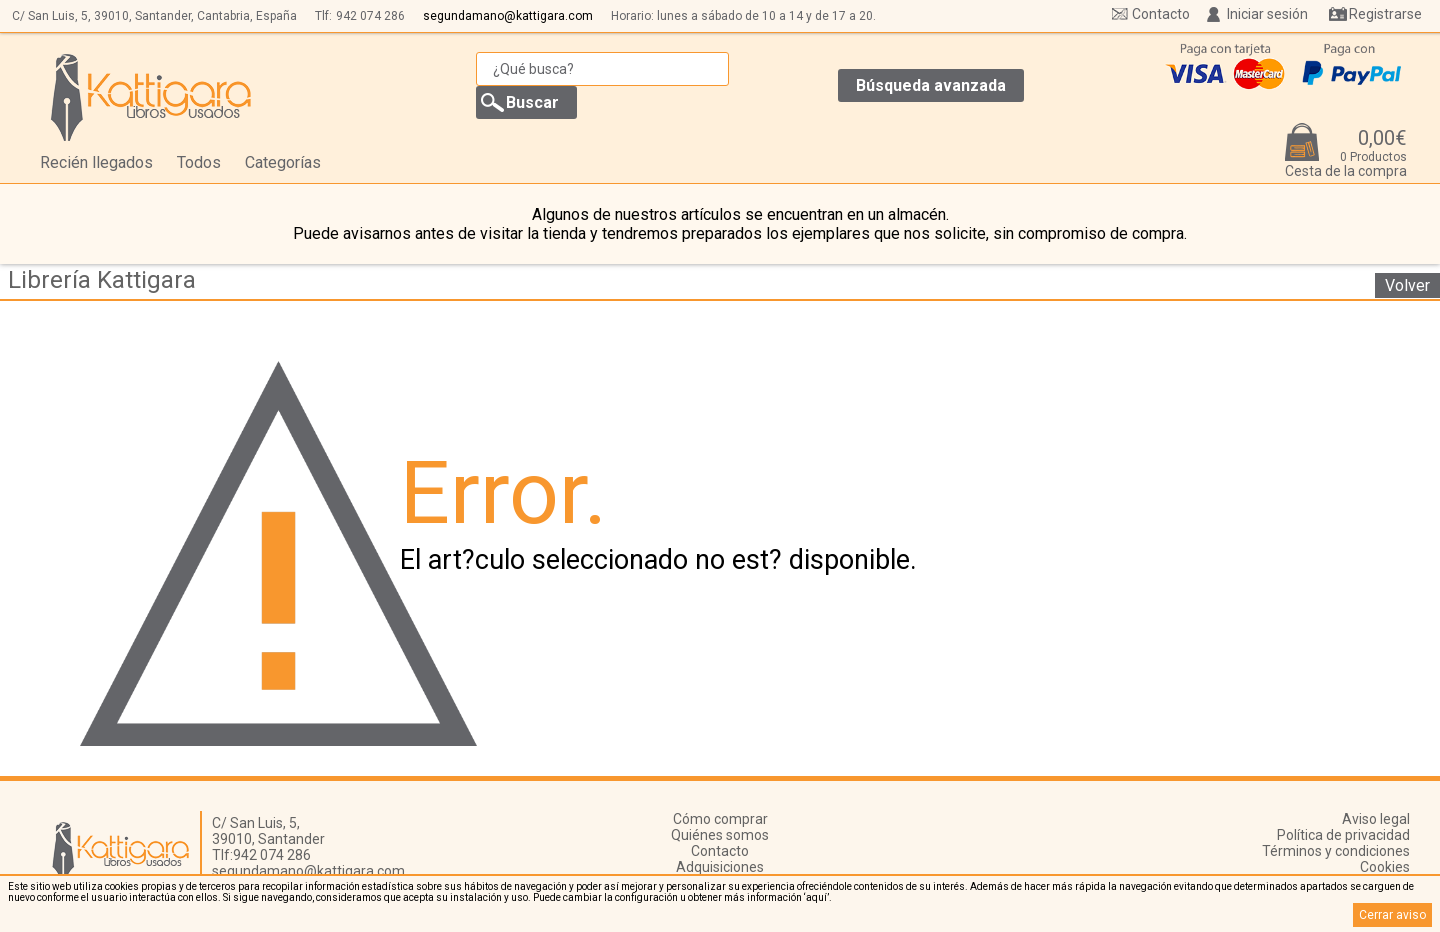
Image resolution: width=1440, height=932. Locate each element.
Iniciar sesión (1267, 14)
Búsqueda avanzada (931, 85)
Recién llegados (96, 162)
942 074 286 (370, 16)
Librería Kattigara (102, 280)
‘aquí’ (816, 897)
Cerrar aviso (1392, 915)
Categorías (283, 162)
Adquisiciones (720, 867)
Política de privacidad (1343, 835)
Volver (1407, 285)
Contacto (1161, 14)
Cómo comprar (720, 819)
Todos (199, 162)
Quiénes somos (720, 835)
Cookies (1385, 867)
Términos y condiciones (1336, 851)
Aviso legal (1376, 819)
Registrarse (1385, 14)
